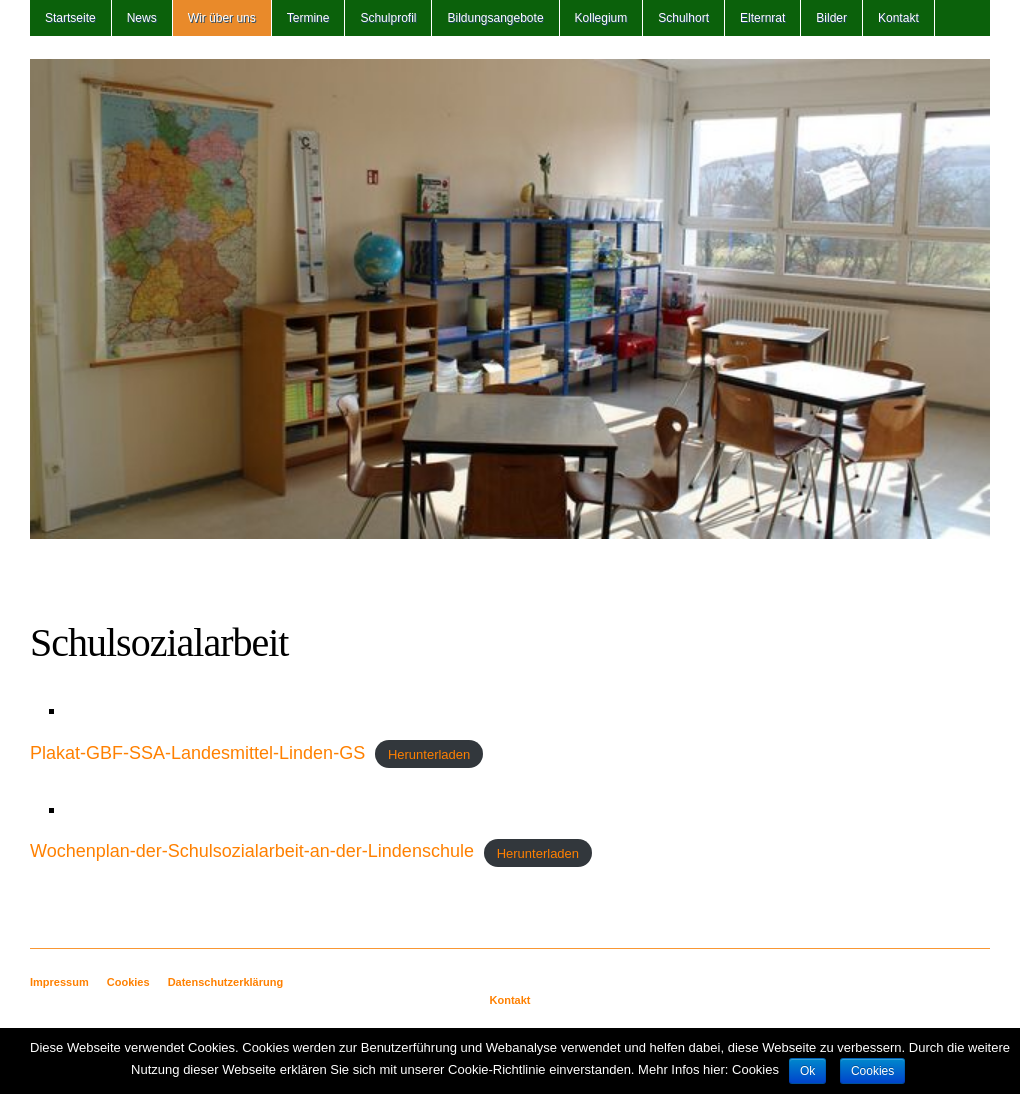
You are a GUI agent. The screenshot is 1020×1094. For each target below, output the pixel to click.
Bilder (831, 18)
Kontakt (898, 18)
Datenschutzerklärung (226, 982)
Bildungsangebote (495, 18)
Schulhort (683, 18)
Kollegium (601, 18)
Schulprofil (388, 18)
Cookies (128, 982)
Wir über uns (222, 18)
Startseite (70, 18)
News (142, 18)
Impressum (59, 982)
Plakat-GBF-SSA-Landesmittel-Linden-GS (197, 753)
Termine (308, 18)
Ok (807, 1071)
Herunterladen (429, 754)
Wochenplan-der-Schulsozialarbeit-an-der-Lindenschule (252, 851)
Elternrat (762, 18)
